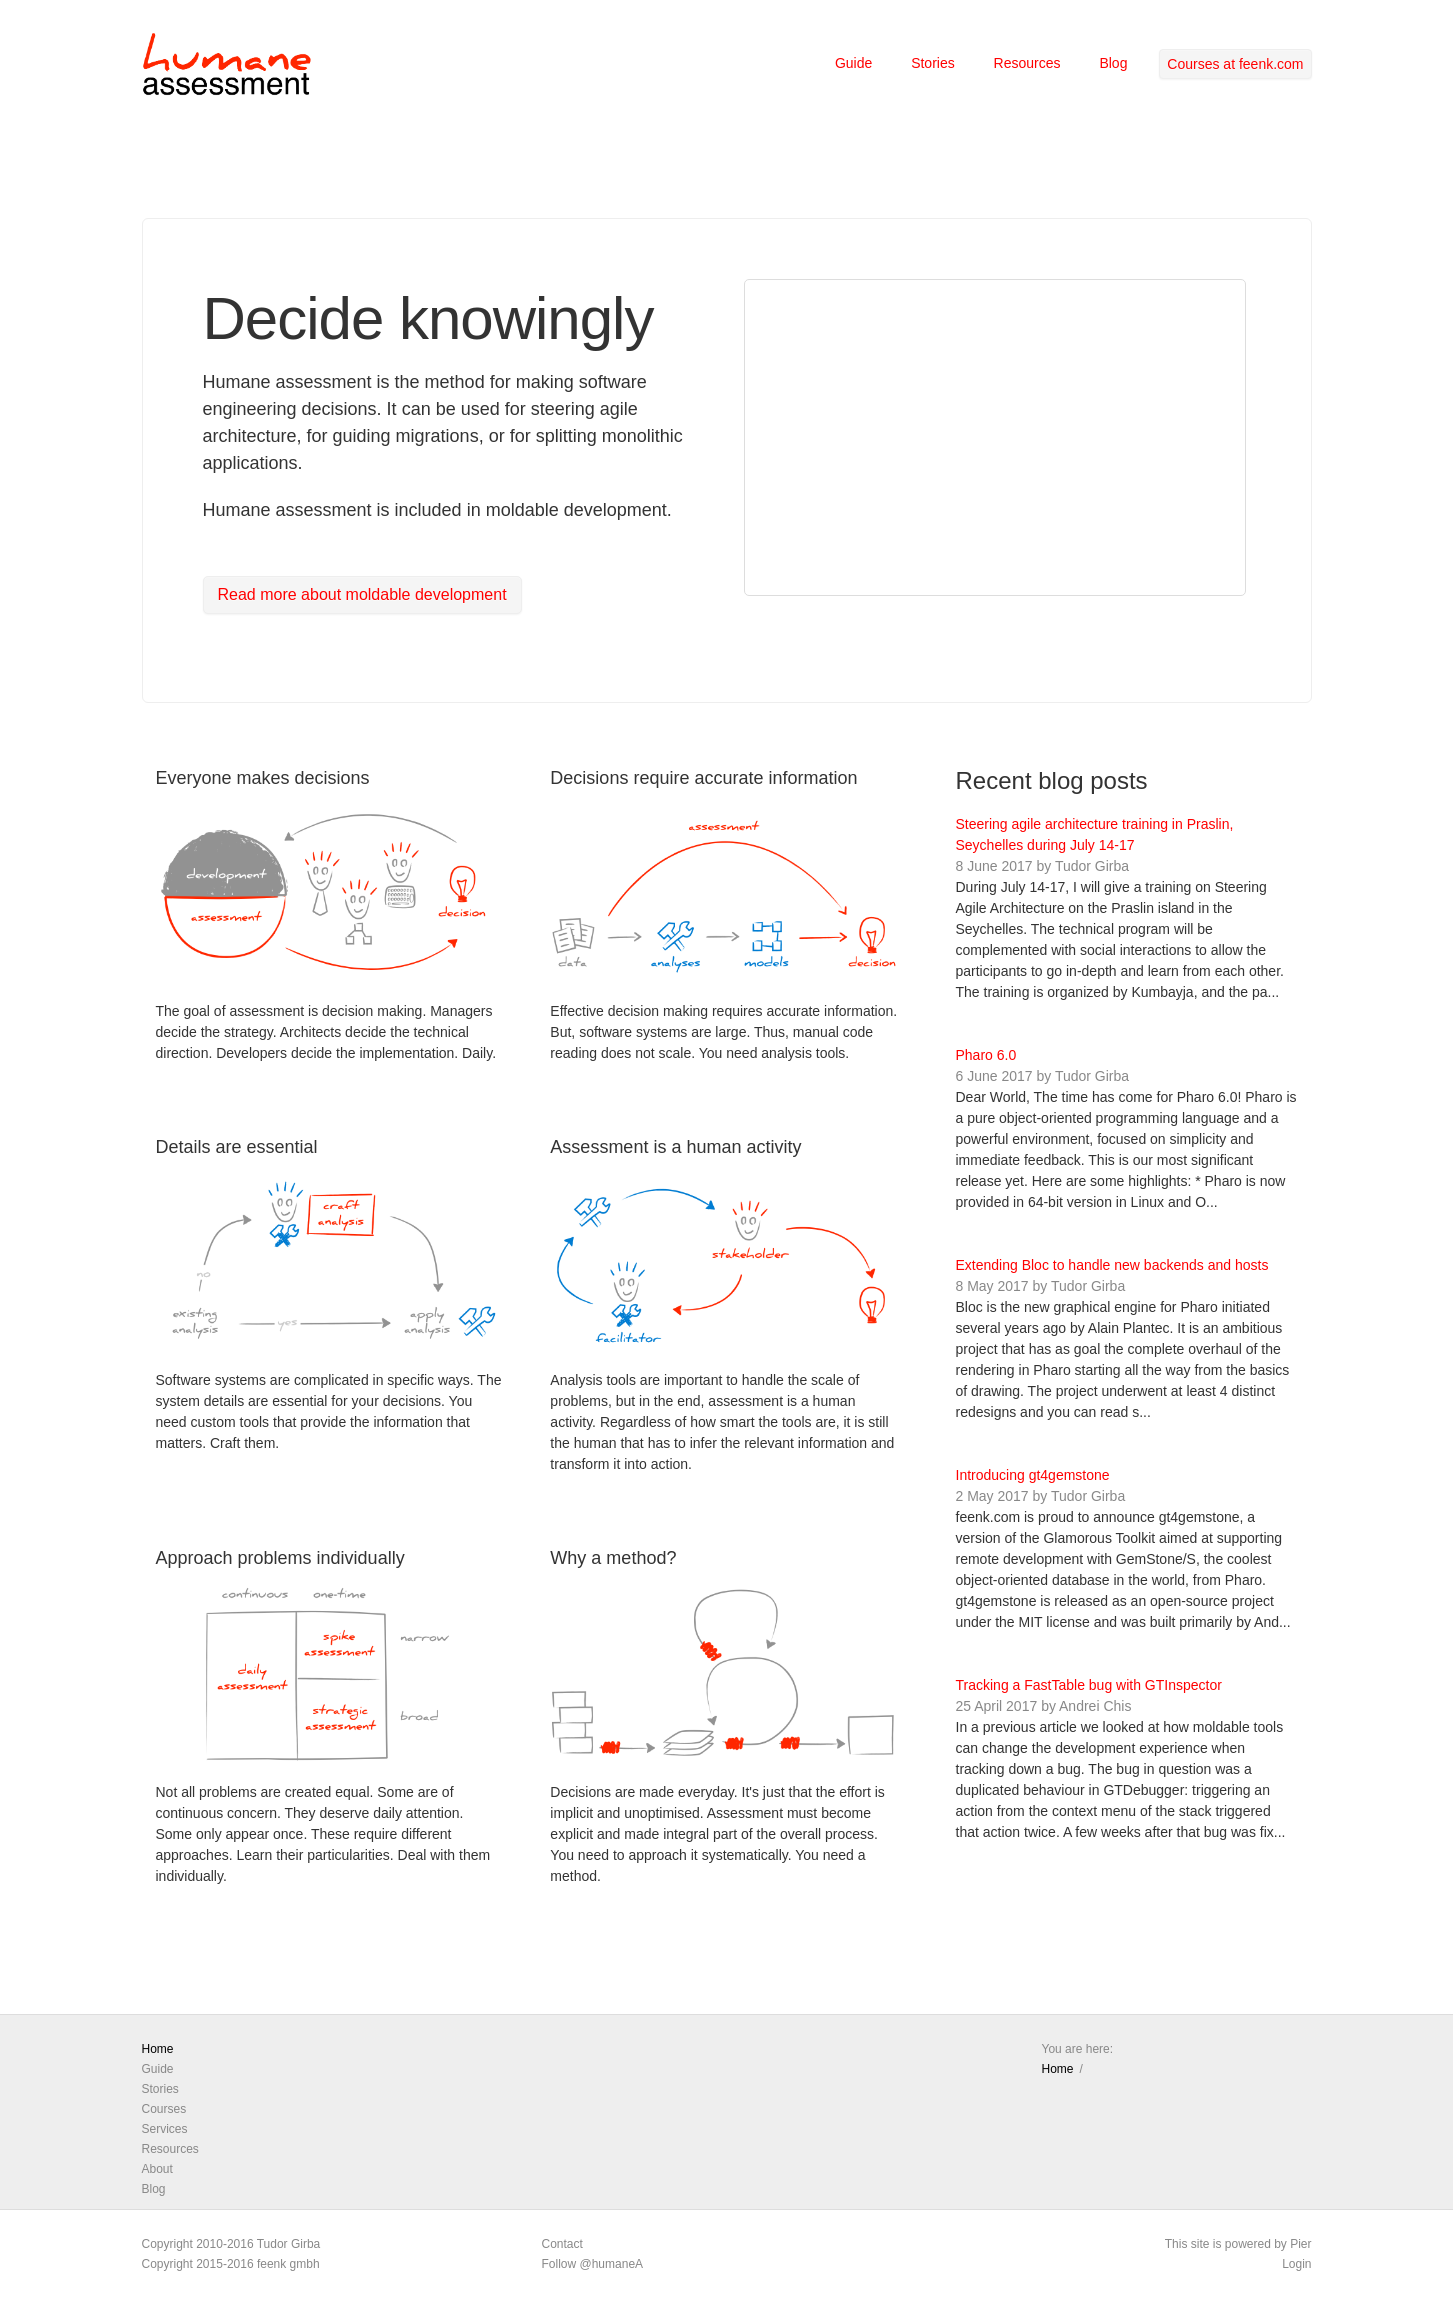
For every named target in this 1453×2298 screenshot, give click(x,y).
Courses (164, 2109)
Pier (1300, 2244)
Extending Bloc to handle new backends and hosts (1112, 1265)
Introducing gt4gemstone (1033, 1475)
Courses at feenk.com (1235, 64)
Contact (562, 2244)
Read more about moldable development (362, 594)
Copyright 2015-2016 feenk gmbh (231, 2264)
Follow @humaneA (593, 2264)
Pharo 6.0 (986, 1055)
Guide (853, 63)
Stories (933, 63)
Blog (1113, 63)
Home (158, 2049)
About (157, 2169)
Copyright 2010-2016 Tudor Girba (231, 2244)
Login (1296, 2264)
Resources (1027, 63)
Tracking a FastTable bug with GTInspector (1089, 1685)
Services (165, 2129)
